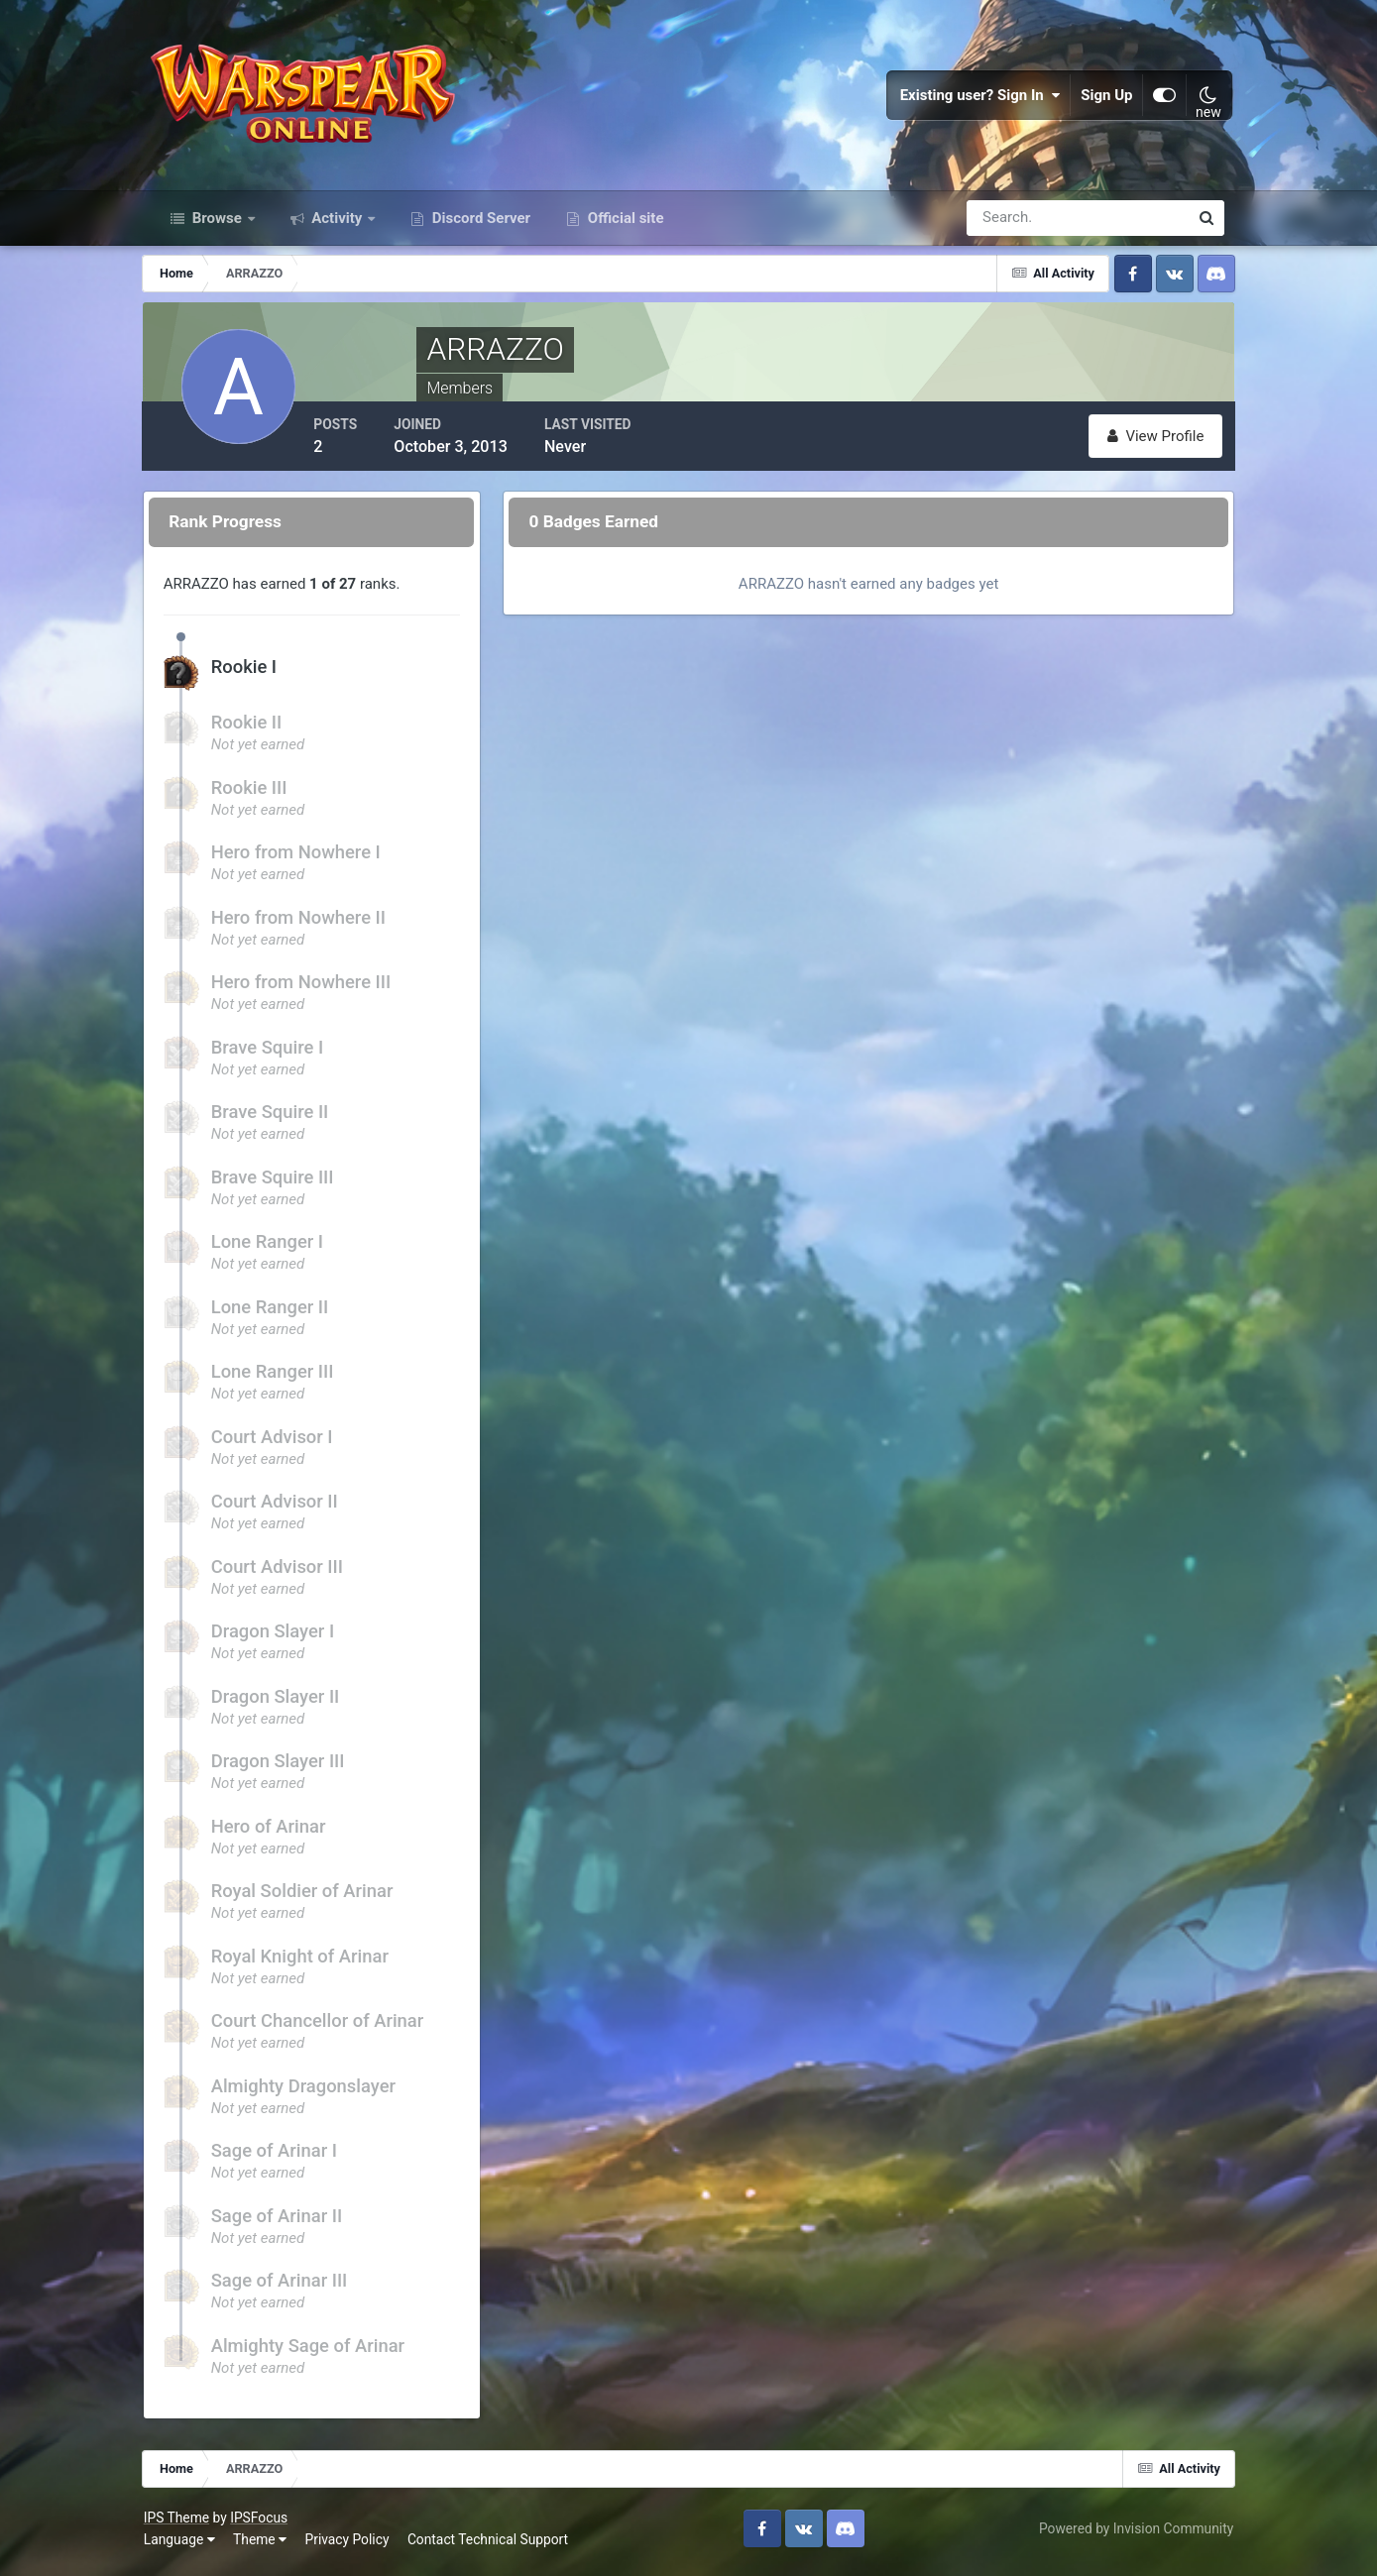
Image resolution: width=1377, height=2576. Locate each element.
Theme (268, 2545)
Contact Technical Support (496, 2545)
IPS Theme (185, 2524)
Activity (337, 226)
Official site (623, 226)
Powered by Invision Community (1127, 2534)
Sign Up (1098, 99)
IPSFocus (267, 2524)
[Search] (1009, 226)
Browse (217, 226)
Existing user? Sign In (971, 99)
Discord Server (479, 226)
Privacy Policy (356, 2545)
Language (188, 2545)
